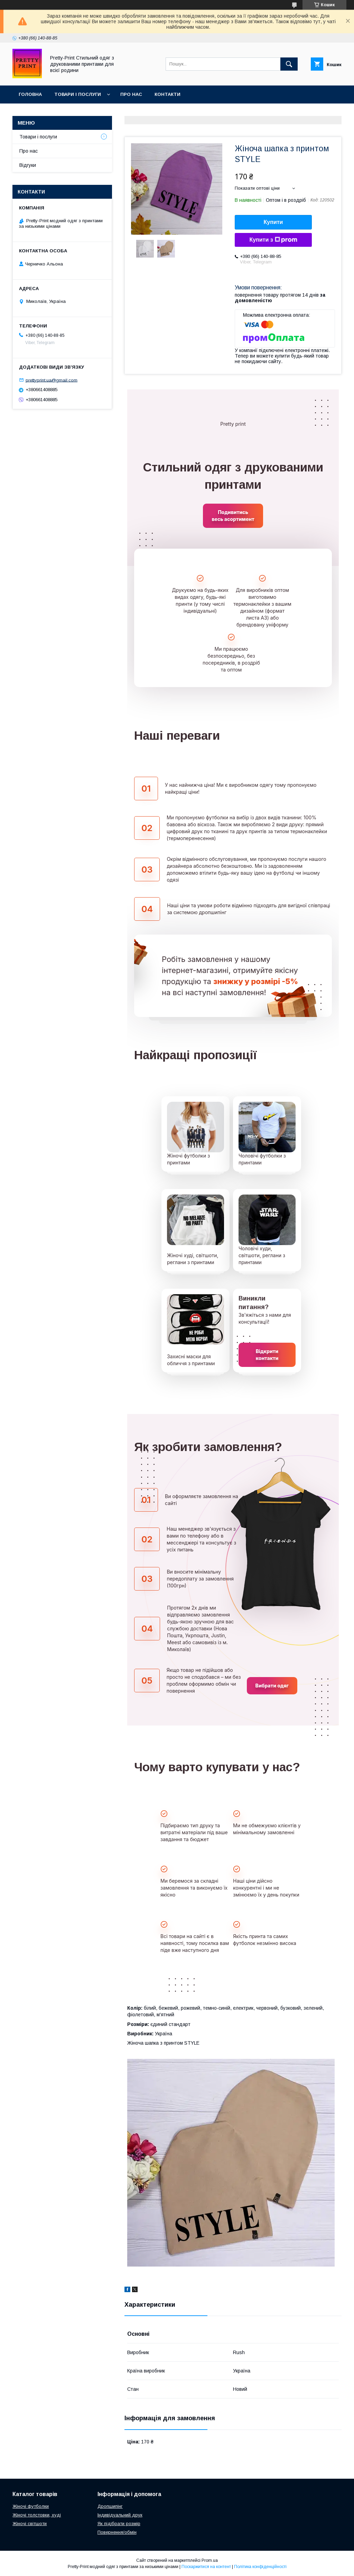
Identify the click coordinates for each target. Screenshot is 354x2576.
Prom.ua (210, 2560)
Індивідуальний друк (119, 2515)
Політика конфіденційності (260, 2566)
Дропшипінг (110, 2506)
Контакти (167, 94)
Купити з (273, 240)
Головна (30, 94)
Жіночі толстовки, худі (36, 2515)
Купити (273, 222)
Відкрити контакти (267, 1354)
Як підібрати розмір (118, 2523)
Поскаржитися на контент (206, 2566)
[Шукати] (289, 64)
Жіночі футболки (30, 2506)
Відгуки (27, 165)
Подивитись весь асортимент (233, 515)
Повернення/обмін (117, 2532)
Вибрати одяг (272, 1685)
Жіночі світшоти (29, 2523)
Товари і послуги (77, 94)
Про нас (131, 94)
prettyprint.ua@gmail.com (51, 379)
